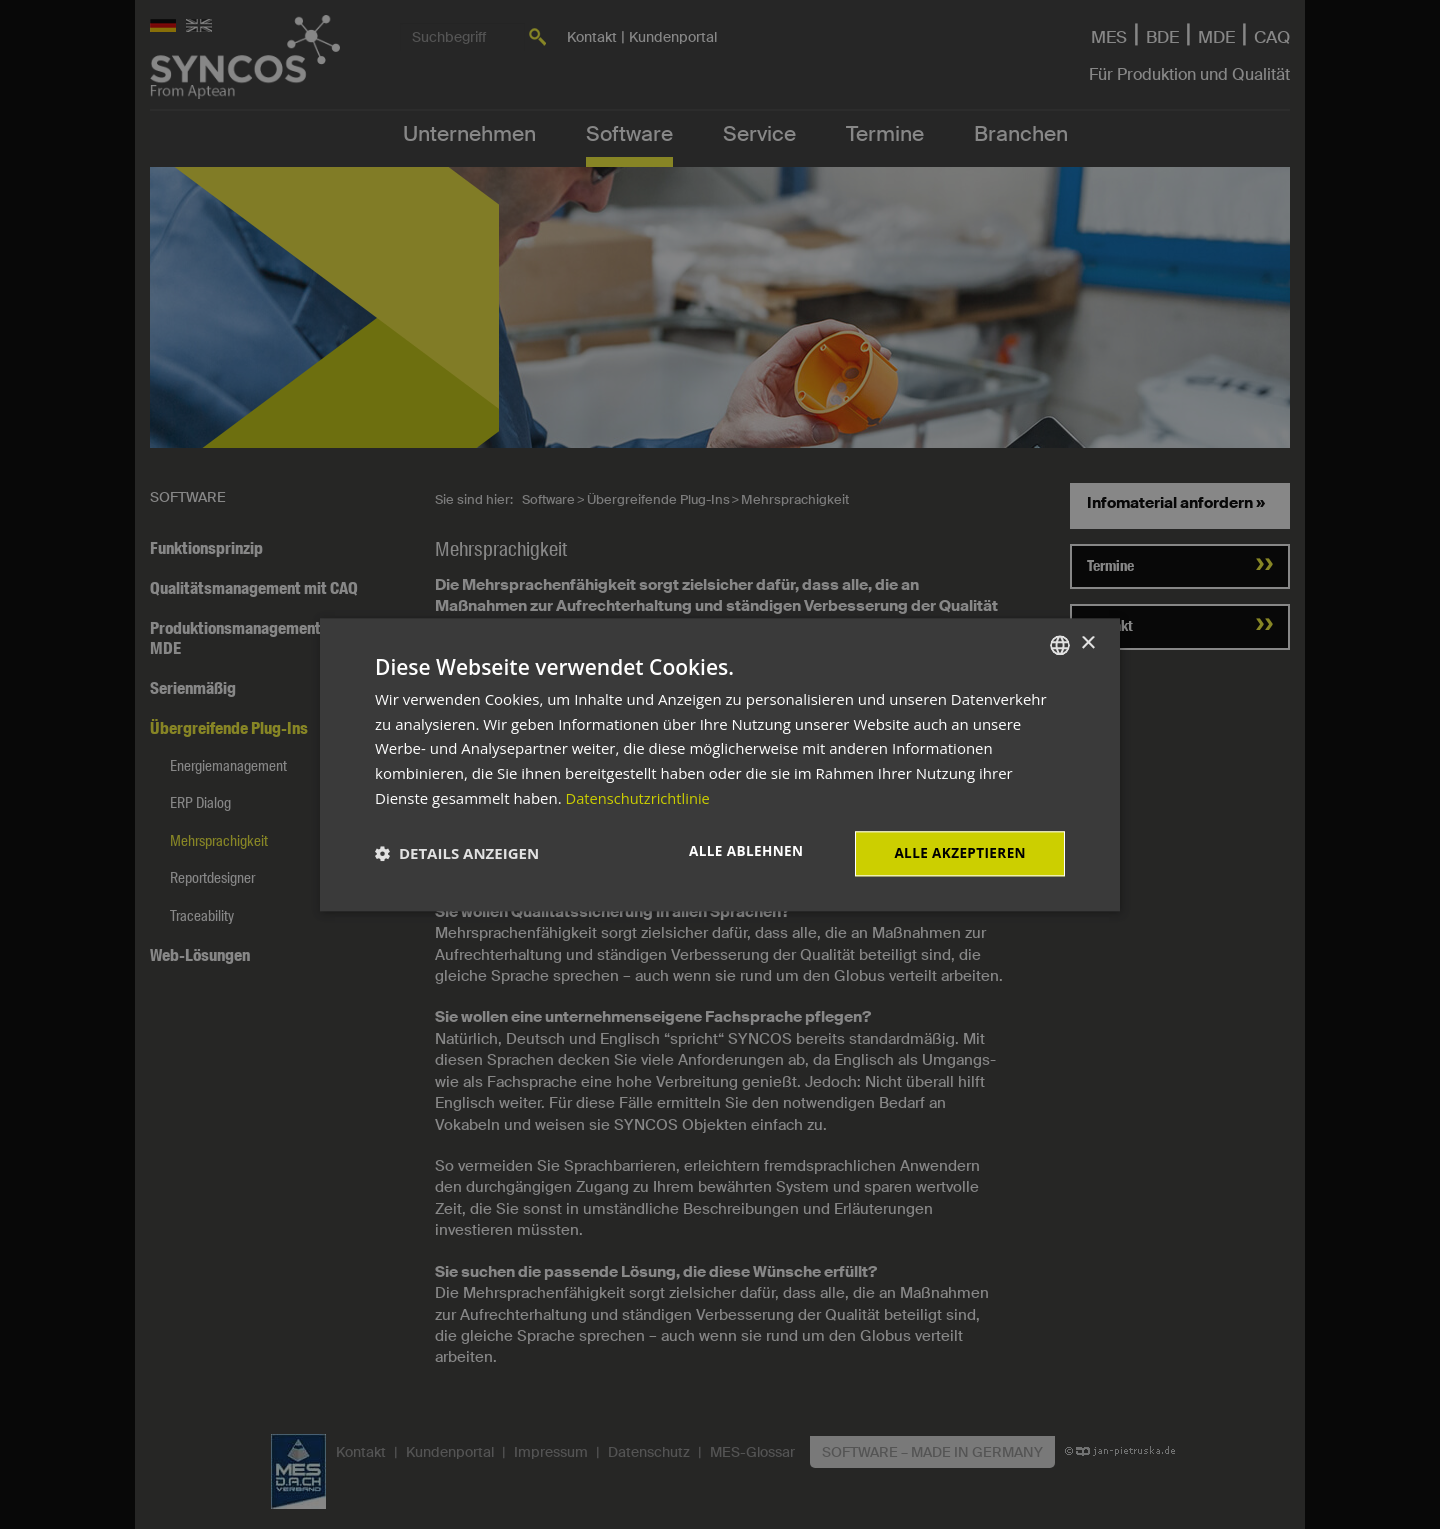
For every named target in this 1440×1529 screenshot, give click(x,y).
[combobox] (1060, 644)
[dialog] (720, 764)
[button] (457, 854)
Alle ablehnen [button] (740, 850)
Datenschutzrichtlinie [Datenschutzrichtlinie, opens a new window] (640, 797)
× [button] (1087, 643)
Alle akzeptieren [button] (958, 852)
